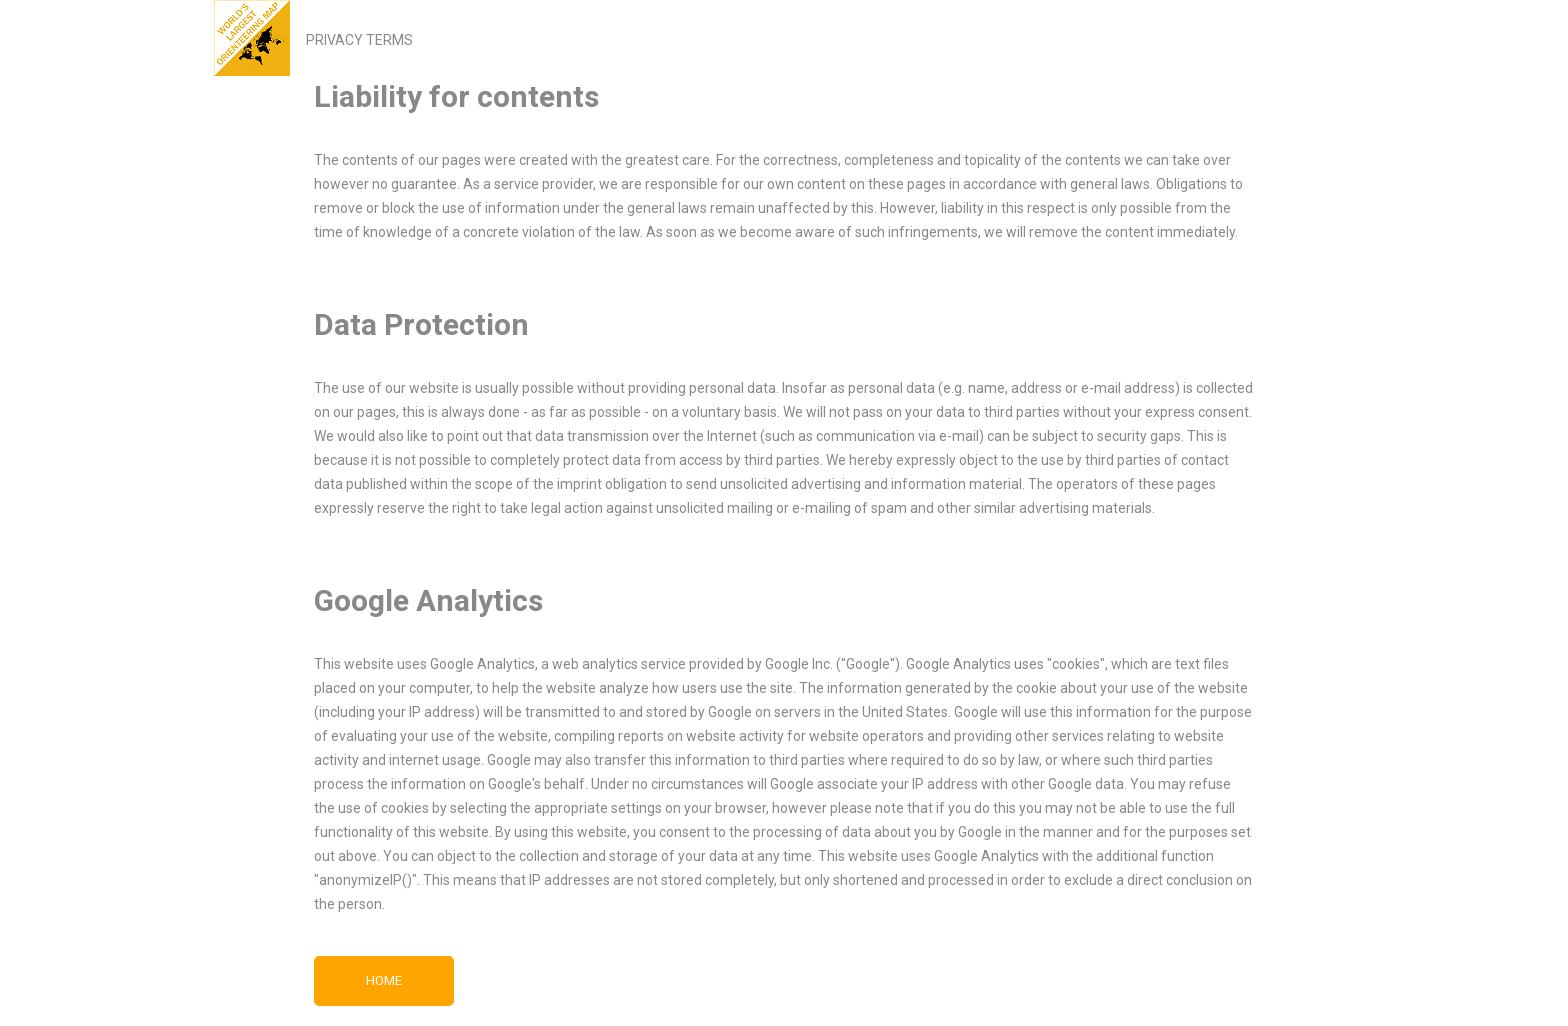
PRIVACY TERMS (359, 40)
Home (384, 980)
